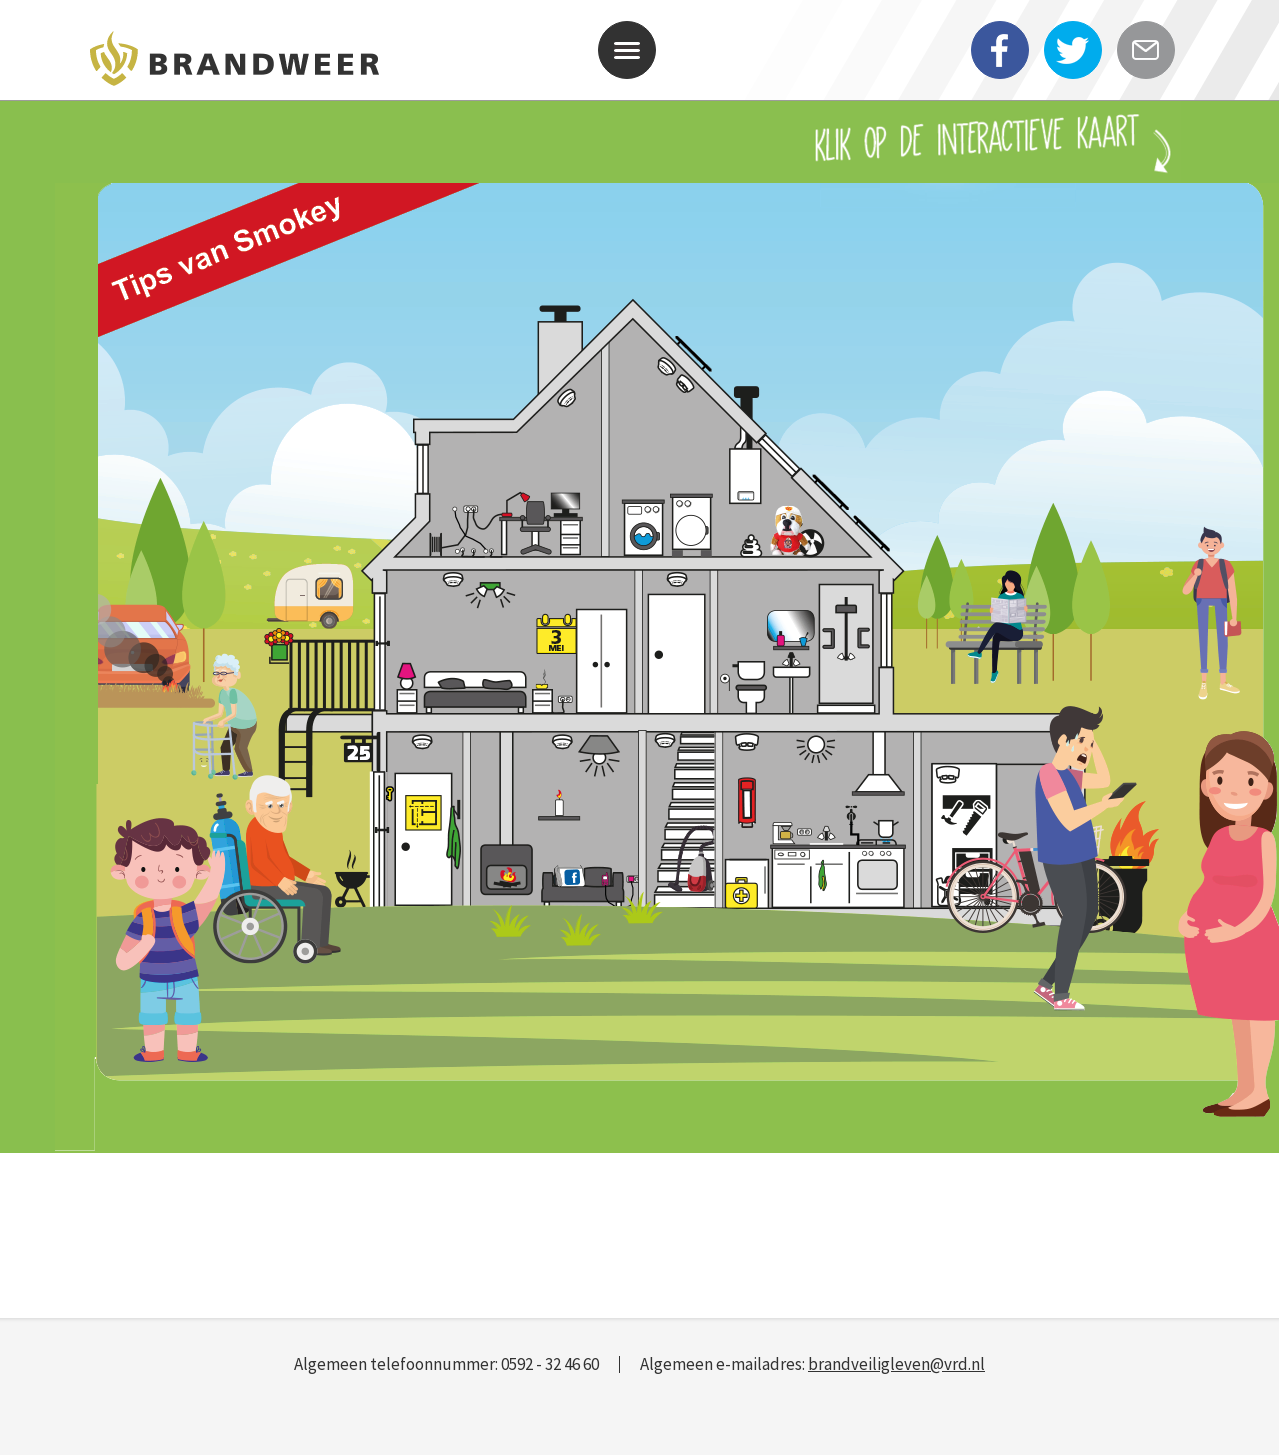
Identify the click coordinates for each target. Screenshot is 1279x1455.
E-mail (1149, 67)
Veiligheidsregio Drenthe (235, 63)
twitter (1076, 67)
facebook (1003, 67)
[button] (627, 50)
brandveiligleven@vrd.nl (896, 1364)
